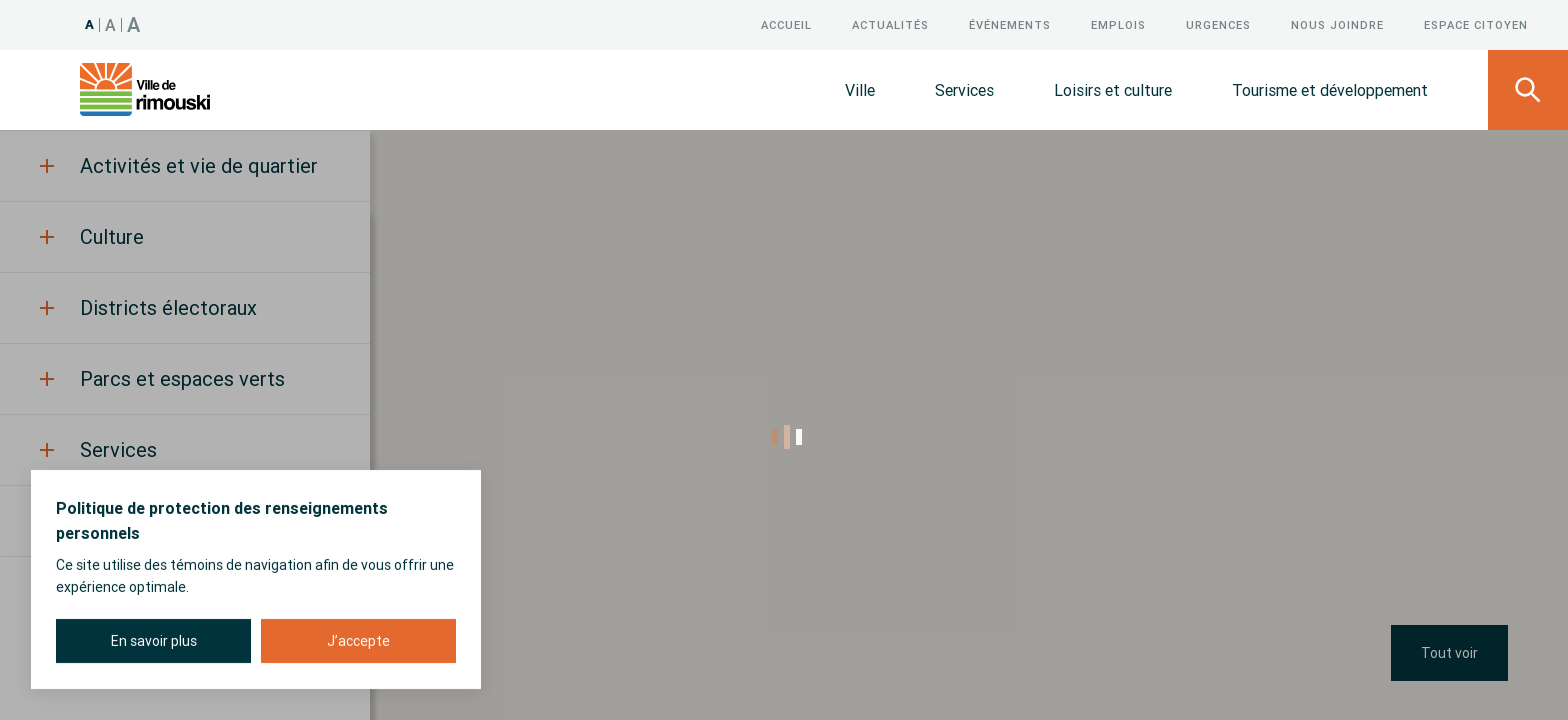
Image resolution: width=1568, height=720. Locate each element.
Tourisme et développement (1330, 90)
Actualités (890, 25)
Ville (860, 90)
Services (964, 90)
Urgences (1218, 25)
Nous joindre (1337, 25)
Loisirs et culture (1113, 90)
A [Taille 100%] (90, 24)
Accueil (786, 25)
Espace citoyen (1476, 25)
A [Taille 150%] (134, 24)
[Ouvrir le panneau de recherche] (1528, 90)
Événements (1010, 25)
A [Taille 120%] (111, 25)
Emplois (1118, 25)
